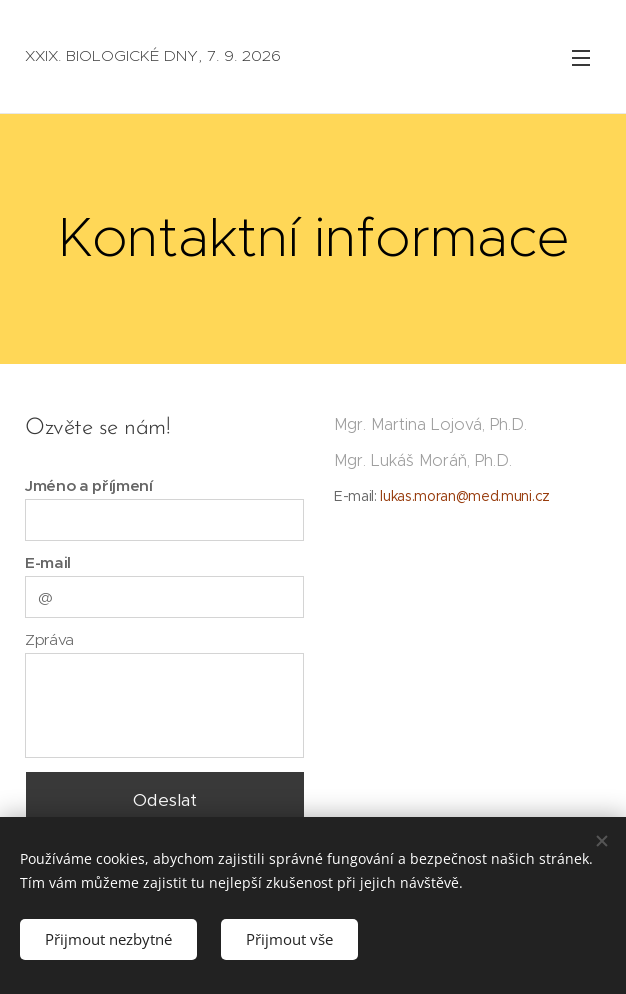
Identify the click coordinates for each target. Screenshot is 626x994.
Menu (581, 58)
